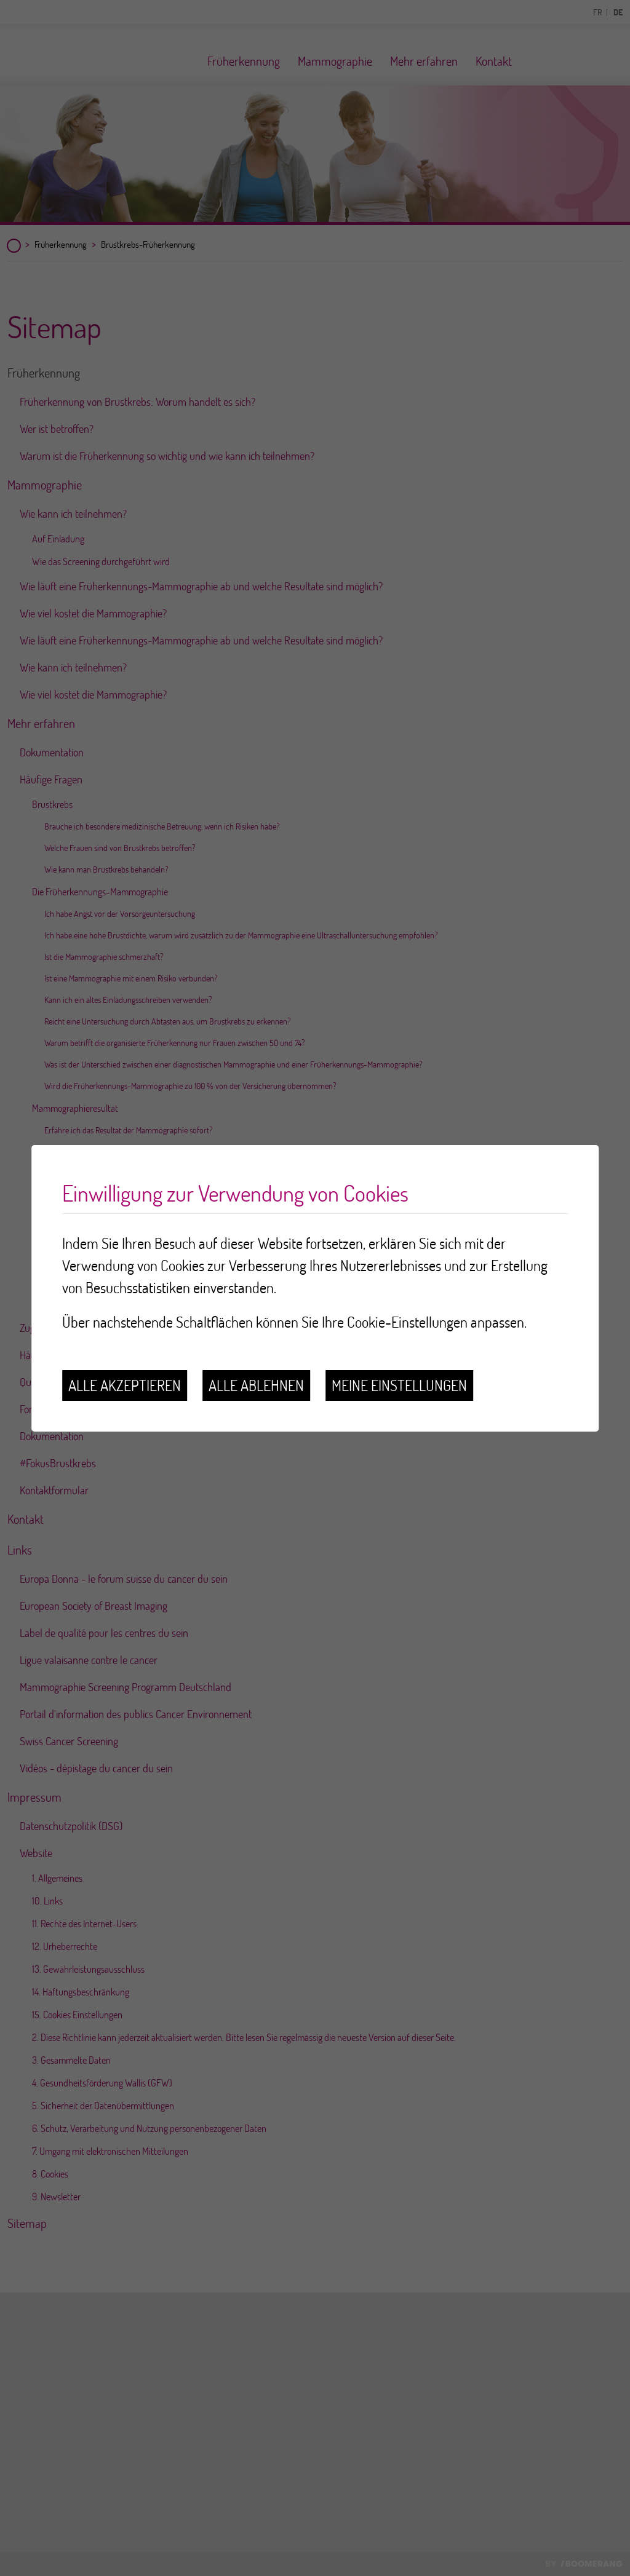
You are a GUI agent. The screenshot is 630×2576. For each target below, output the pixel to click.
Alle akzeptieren (124, 1385)
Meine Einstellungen (399, 1385)
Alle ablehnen (256, 1385)
